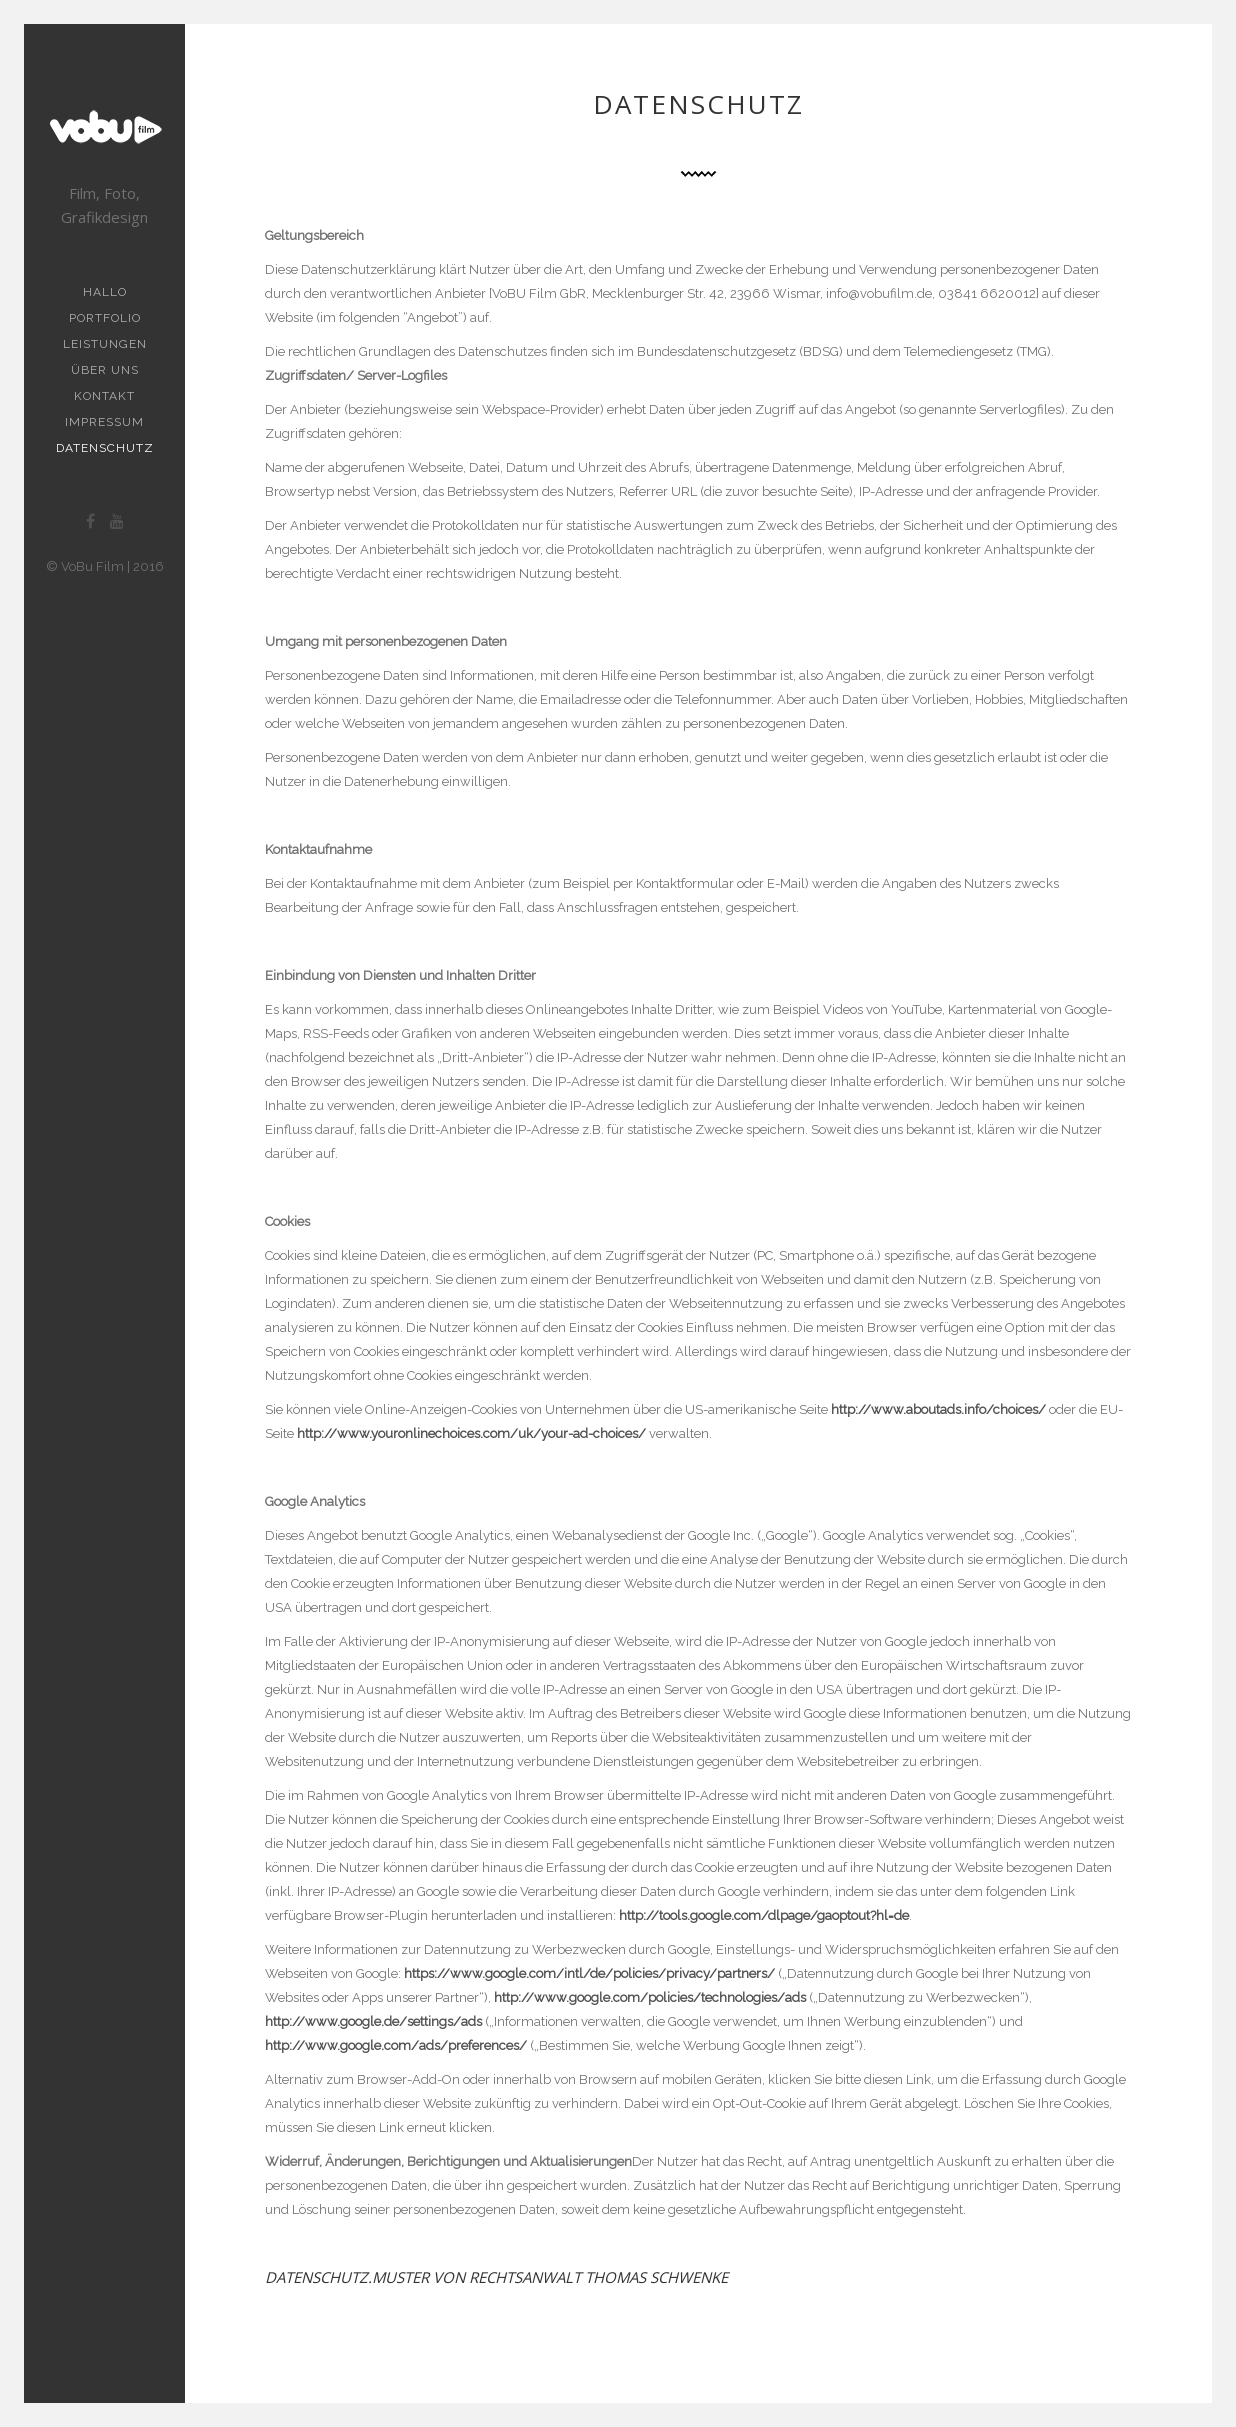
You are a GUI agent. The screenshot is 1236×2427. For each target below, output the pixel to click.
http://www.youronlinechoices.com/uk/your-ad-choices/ (473, 1433)
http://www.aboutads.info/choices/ (938, 1409)
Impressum (104, 422)
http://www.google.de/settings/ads (373, 2021)
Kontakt (104, 396)
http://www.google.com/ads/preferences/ (396, 2045)
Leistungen (105, 344)
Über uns (105, 370)
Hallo (105, 292)
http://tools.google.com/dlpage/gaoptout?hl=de (764, 1915)
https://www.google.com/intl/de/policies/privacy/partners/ (589, 1973)
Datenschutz (105, 448)
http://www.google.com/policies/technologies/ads (650, 1997)
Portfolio (105, 318)
